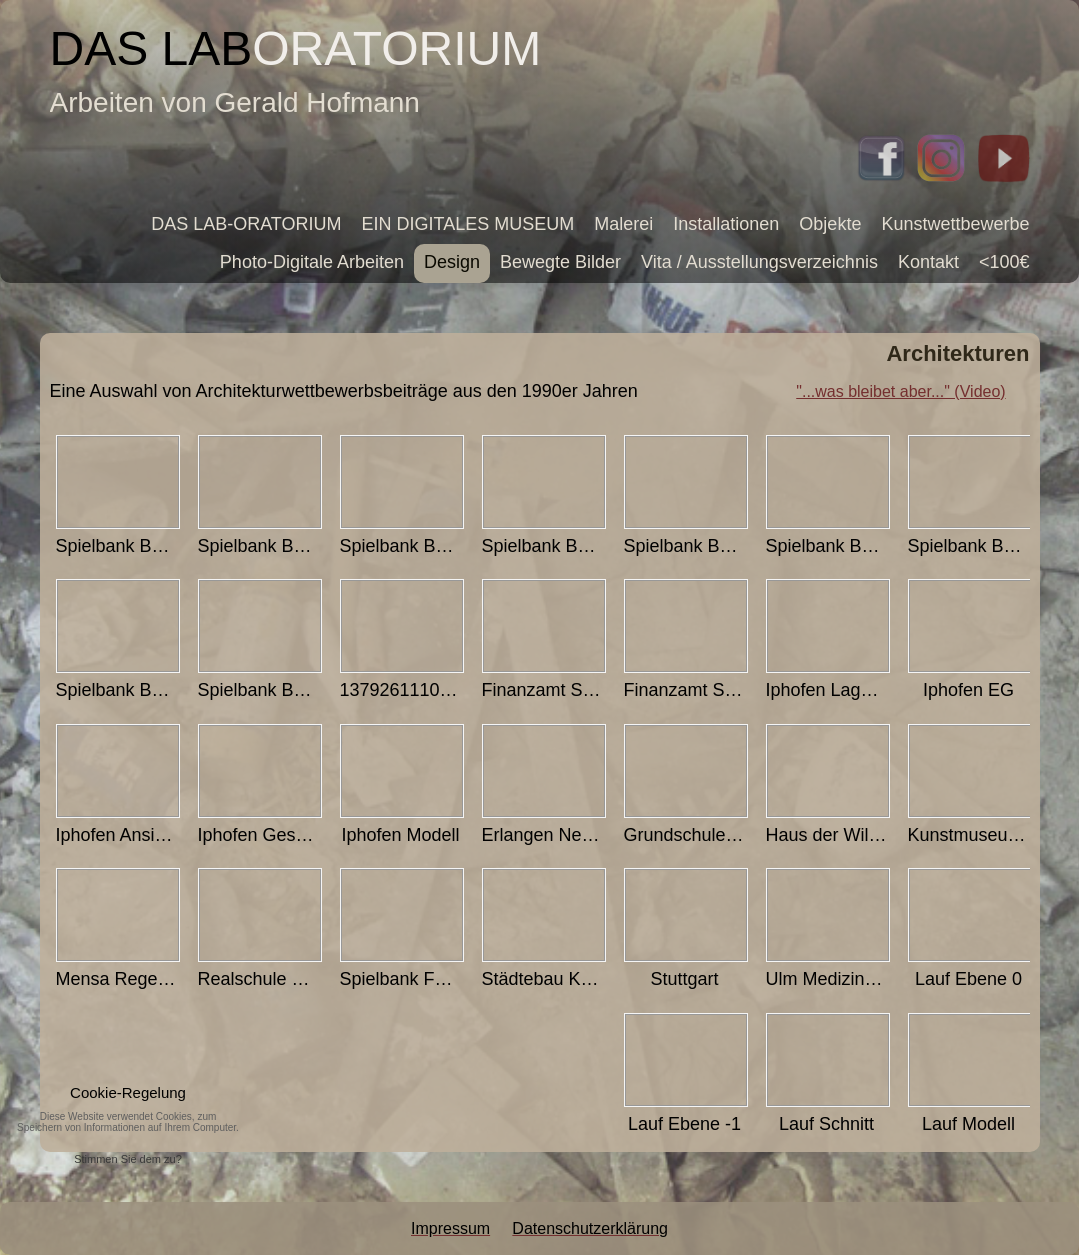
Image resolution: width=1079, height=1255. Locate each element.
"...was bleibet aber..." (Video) (900, 391)
